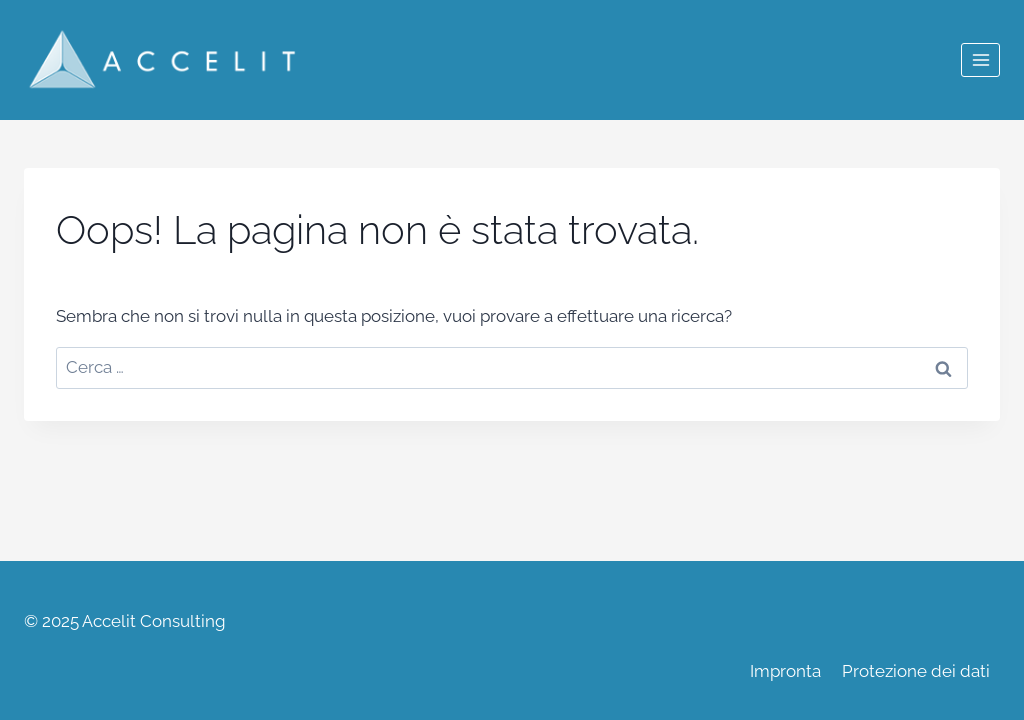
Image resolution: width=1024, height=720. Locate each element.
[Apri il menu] (980, 59)
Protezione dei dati (916, 671)
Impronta (785, 671)
